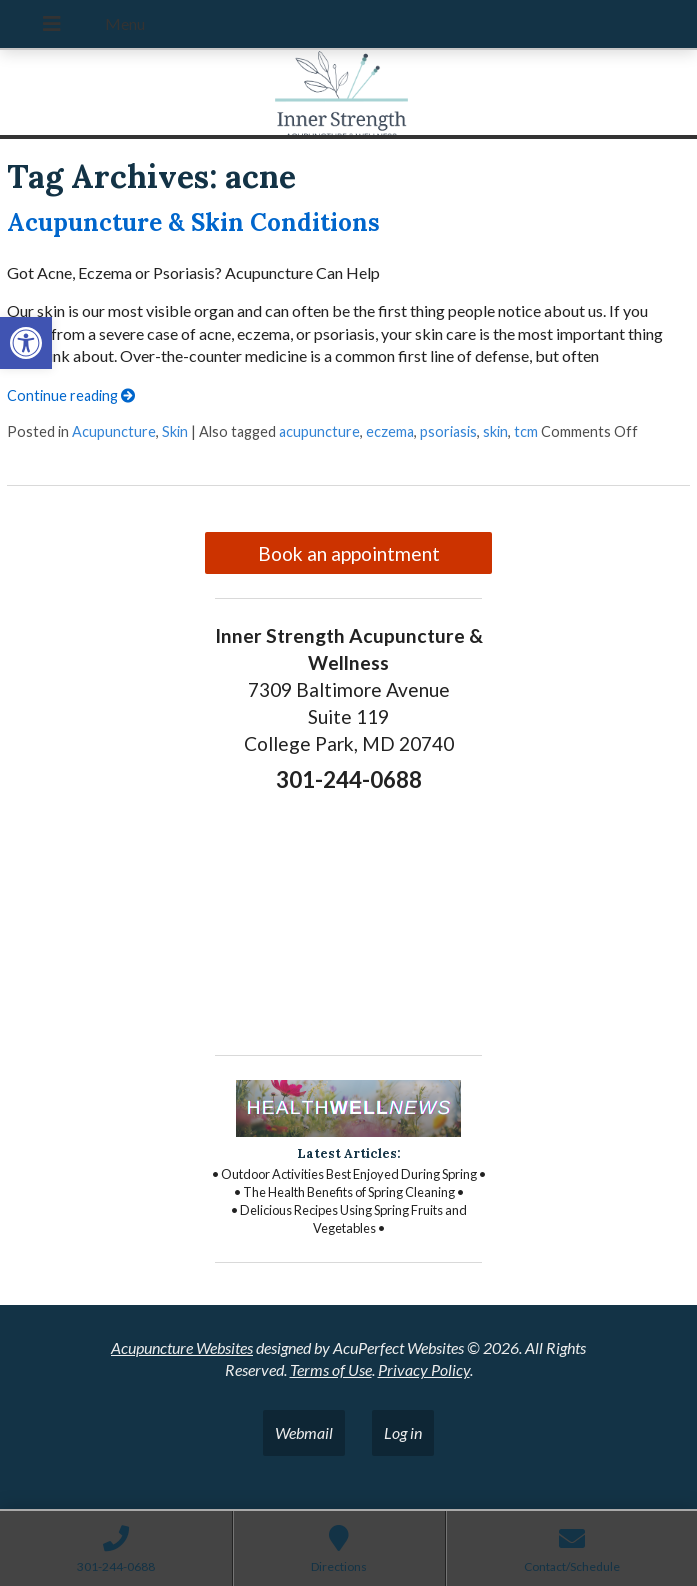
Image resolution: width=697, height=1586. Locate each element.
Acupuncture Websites (182, 1347)
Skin (175, 431)
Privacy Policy (424, 1369)
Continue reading (71, 395)
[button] (26, 343)
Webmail (304, 1432)
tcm (526, 431)
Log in (403, 1432)
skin (495, 431)
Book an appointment (349, 553)
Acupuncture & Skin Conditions (193, 222)
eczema (390, 431)
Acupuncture (114, 431)
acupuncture (319, 431)
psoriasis (448, 431)
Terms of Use (331, 1369)
